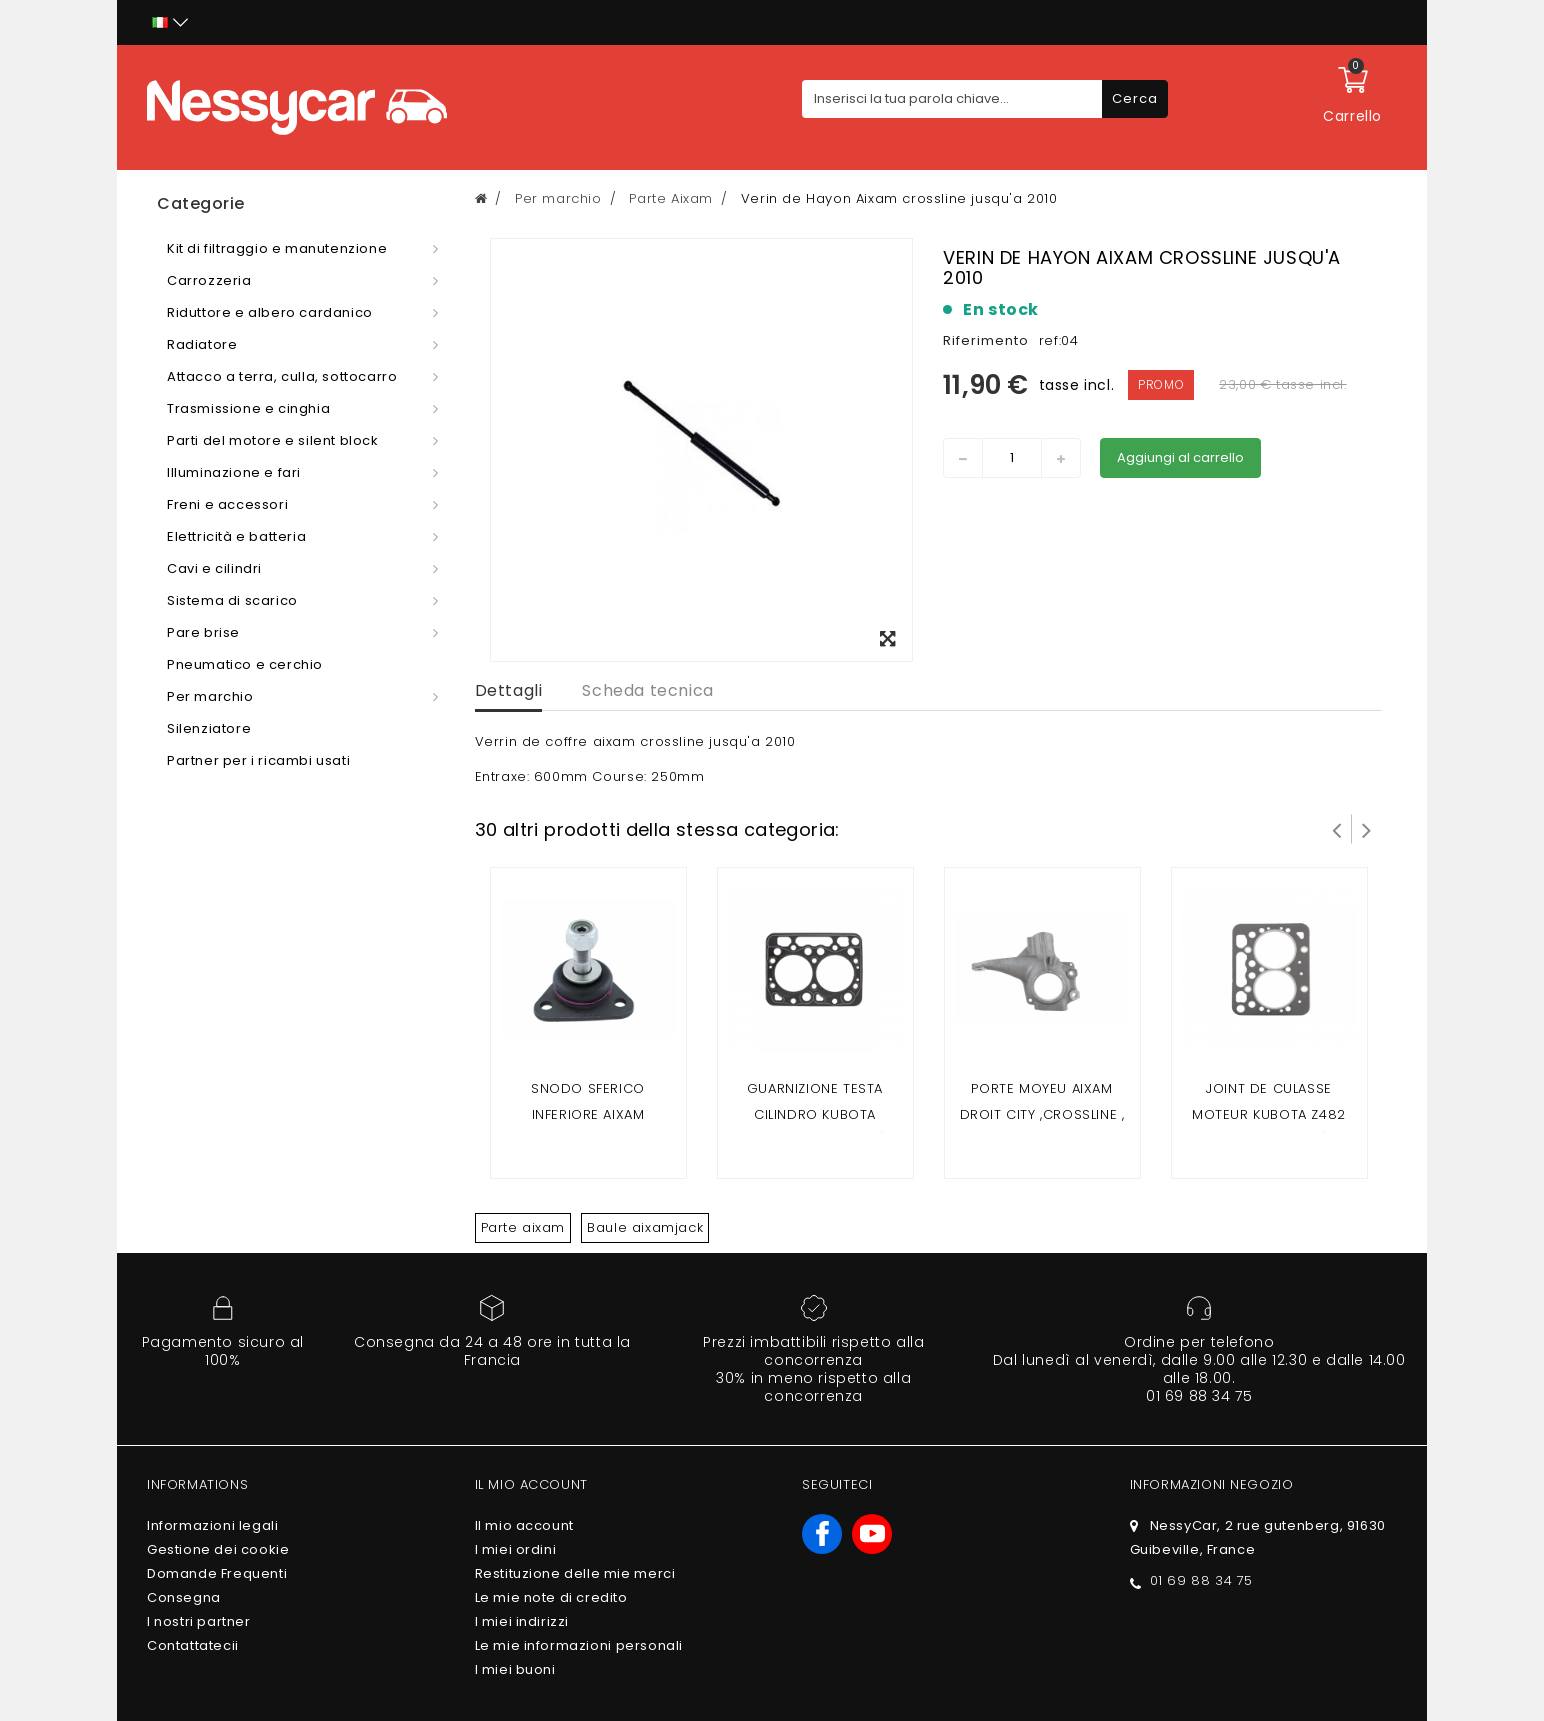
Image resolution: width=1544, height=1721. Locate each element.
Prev (1337, 829)
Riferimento (986, 340)
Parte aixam (523, 1227)
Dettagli (509, 690)
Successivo (1367, 829)
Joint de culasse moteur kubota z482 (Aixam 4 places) (1269, 1114)
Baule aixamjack (645, 1227)
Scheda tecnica (647, 690)
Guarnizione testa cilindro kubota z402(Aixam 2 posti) (815, 1114)
